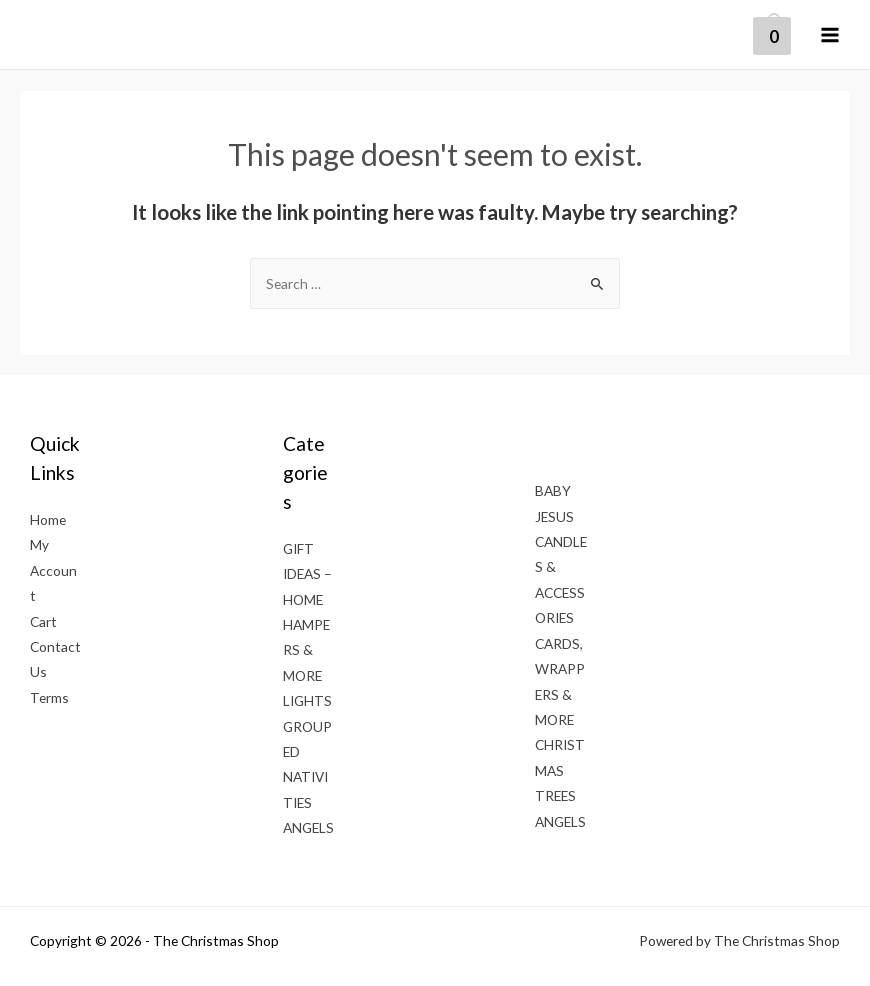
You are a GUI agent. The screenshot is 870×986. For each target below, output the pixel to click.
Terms (49, 697)
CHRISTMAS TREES (560, 770)
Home (48, 519)
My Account (53, 570)
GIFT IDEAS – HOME (307, 574)
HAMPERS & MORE (306, 650)
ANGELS (308, 827)
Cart (43, 621)
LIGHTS (307, 700)
